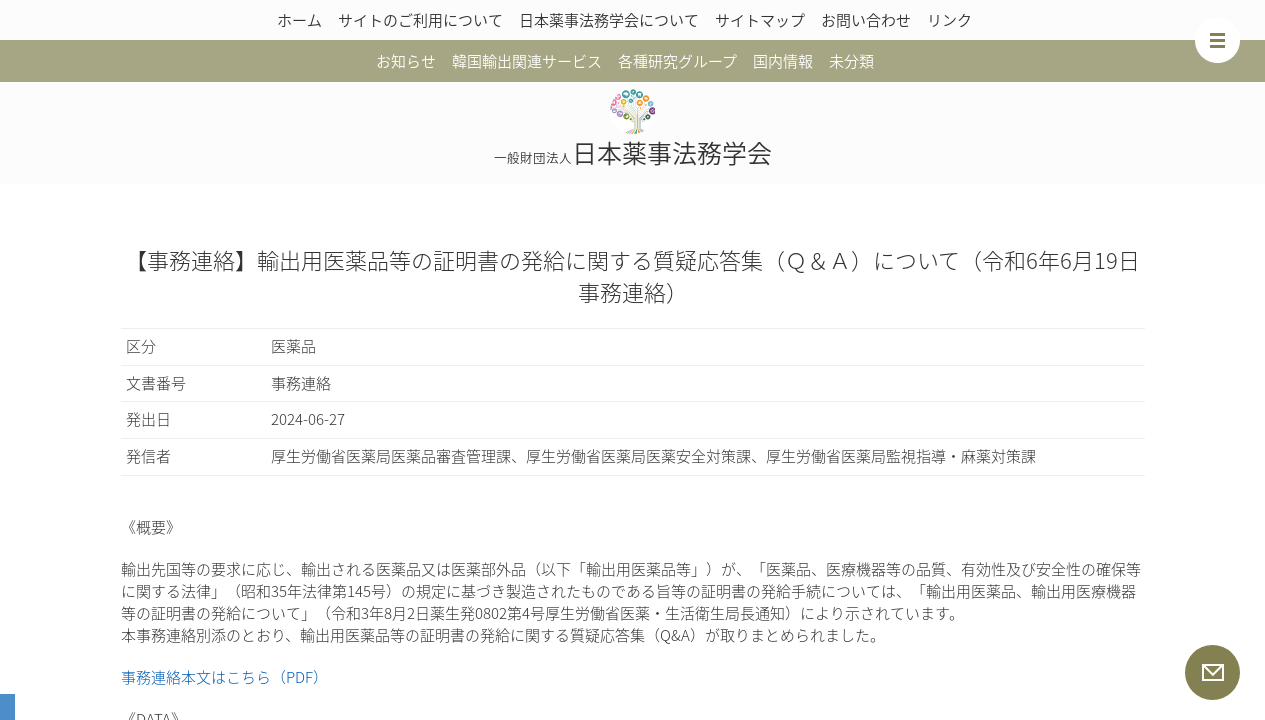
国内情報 (783, 61)
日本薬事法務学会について (609, 20)
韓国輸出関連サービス (527, 61)
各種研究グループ (677, 61)
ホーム (299, 20)
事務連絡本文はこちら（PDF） (224, 677)
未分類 (851, 61)
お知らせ (406, 61)
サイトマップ (760, 20)
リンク (949, 20)
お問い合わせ (866, 20)
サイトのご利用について (420, 20)
